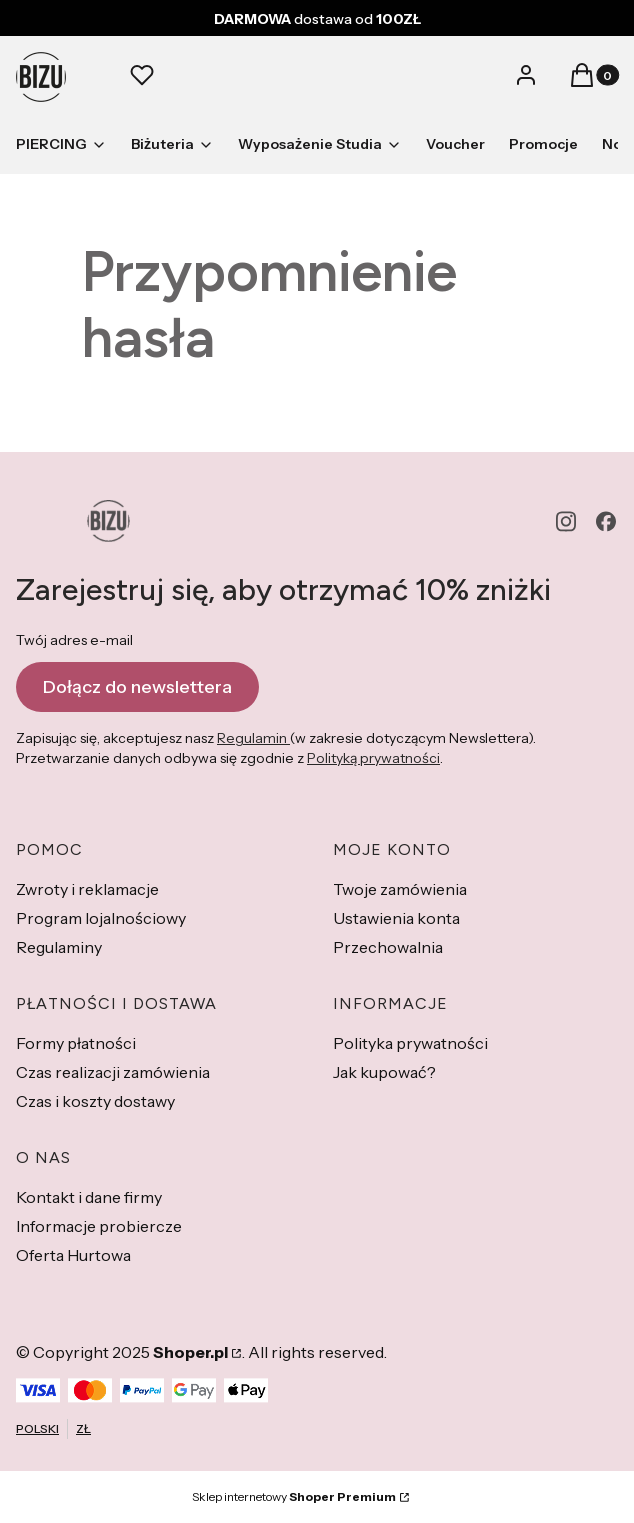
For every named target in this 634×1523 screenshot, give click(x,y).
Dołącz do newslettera (137, 687)
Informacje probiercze (99, 1226)
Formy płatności (76, 1043)
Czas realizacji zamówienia (113, 1072)
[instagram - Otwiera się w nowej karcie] (566, 521)
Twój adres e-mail (74, 640)
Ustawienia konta (396, 918)
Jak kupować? (384, 1072)
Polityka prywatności (410, 1043)
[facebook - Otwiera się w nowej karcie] (606, 521)
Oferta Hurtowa (73, 1255)
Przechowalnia (388, 947)
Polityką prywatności (373, 758)
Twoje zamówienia (400, 889)
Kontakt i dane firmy (89, 1197)
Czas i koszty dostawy (95, 1101)
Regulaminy (59, 947)
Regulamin (253, 738)
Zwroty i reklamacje (87, 889)
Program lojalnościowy (101, 918)
